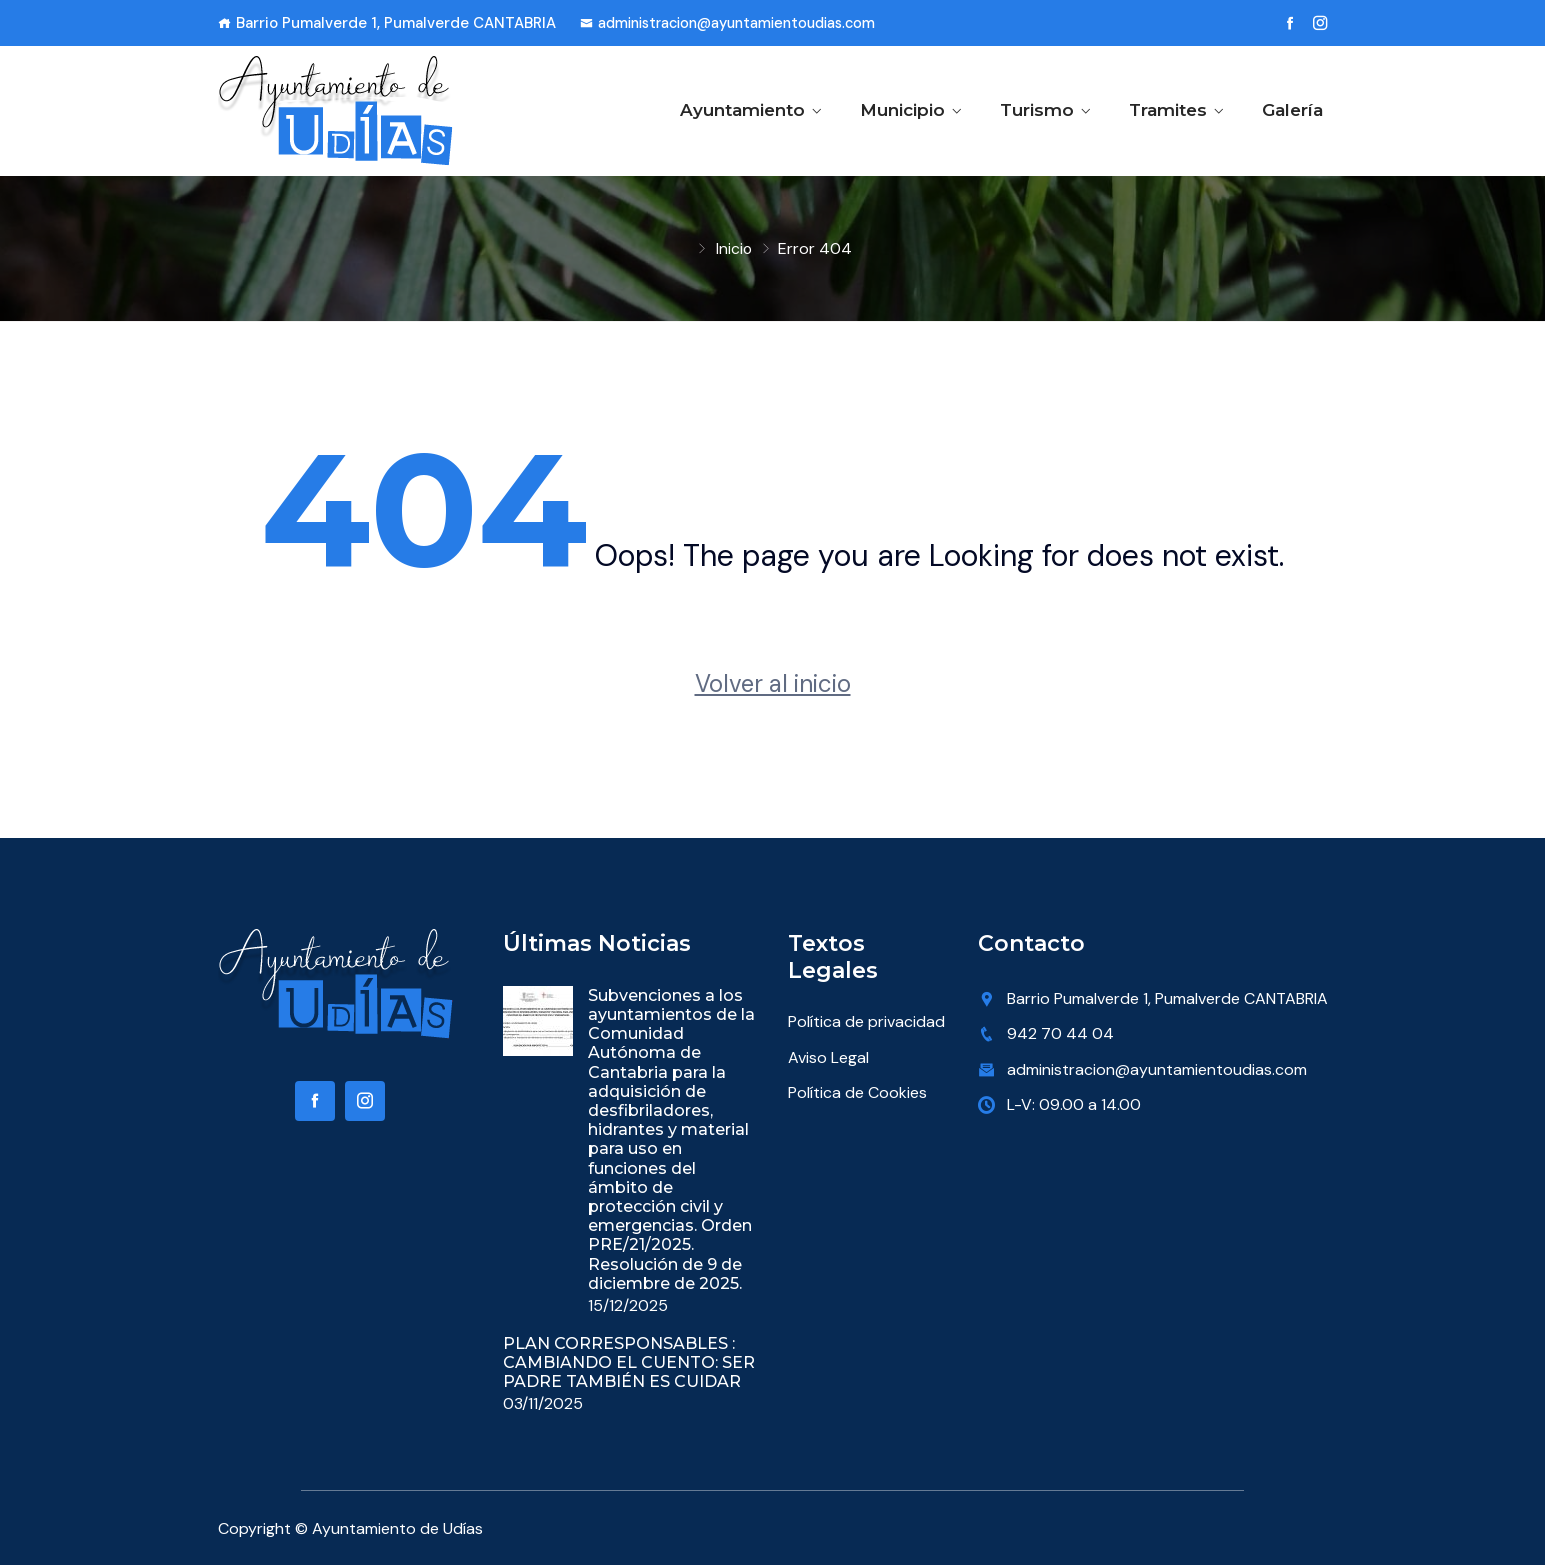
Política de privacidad (866, 1021)
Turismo (1037, 110)
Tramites (1168, 110)
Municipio (902, 110)
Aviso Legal (828, 1057)
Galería (1292, 110)
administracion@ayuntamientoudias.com (737, 23)
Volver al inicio (773, 683)
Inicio (733, 248)
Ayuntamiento (742, 110)
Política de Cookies (857, 1092)
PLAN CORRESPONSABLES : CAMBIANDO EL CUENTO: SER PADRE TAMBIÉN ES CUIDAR (629, 1361)
